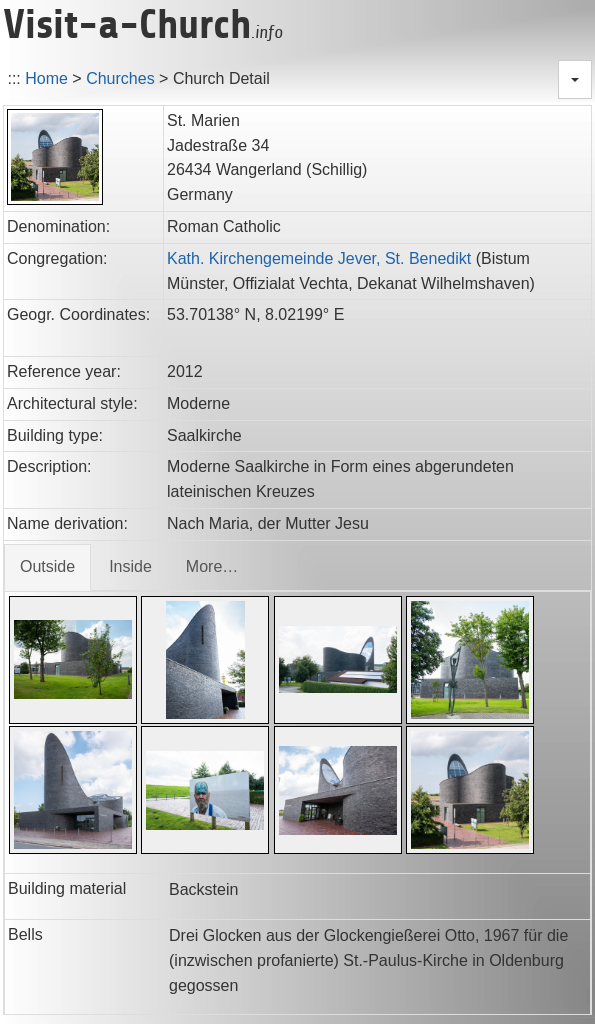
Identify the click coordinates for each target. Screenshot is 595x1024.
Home (46, 78)
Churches (120, 78)
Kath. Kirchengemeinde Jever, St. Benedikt (319, 258)
